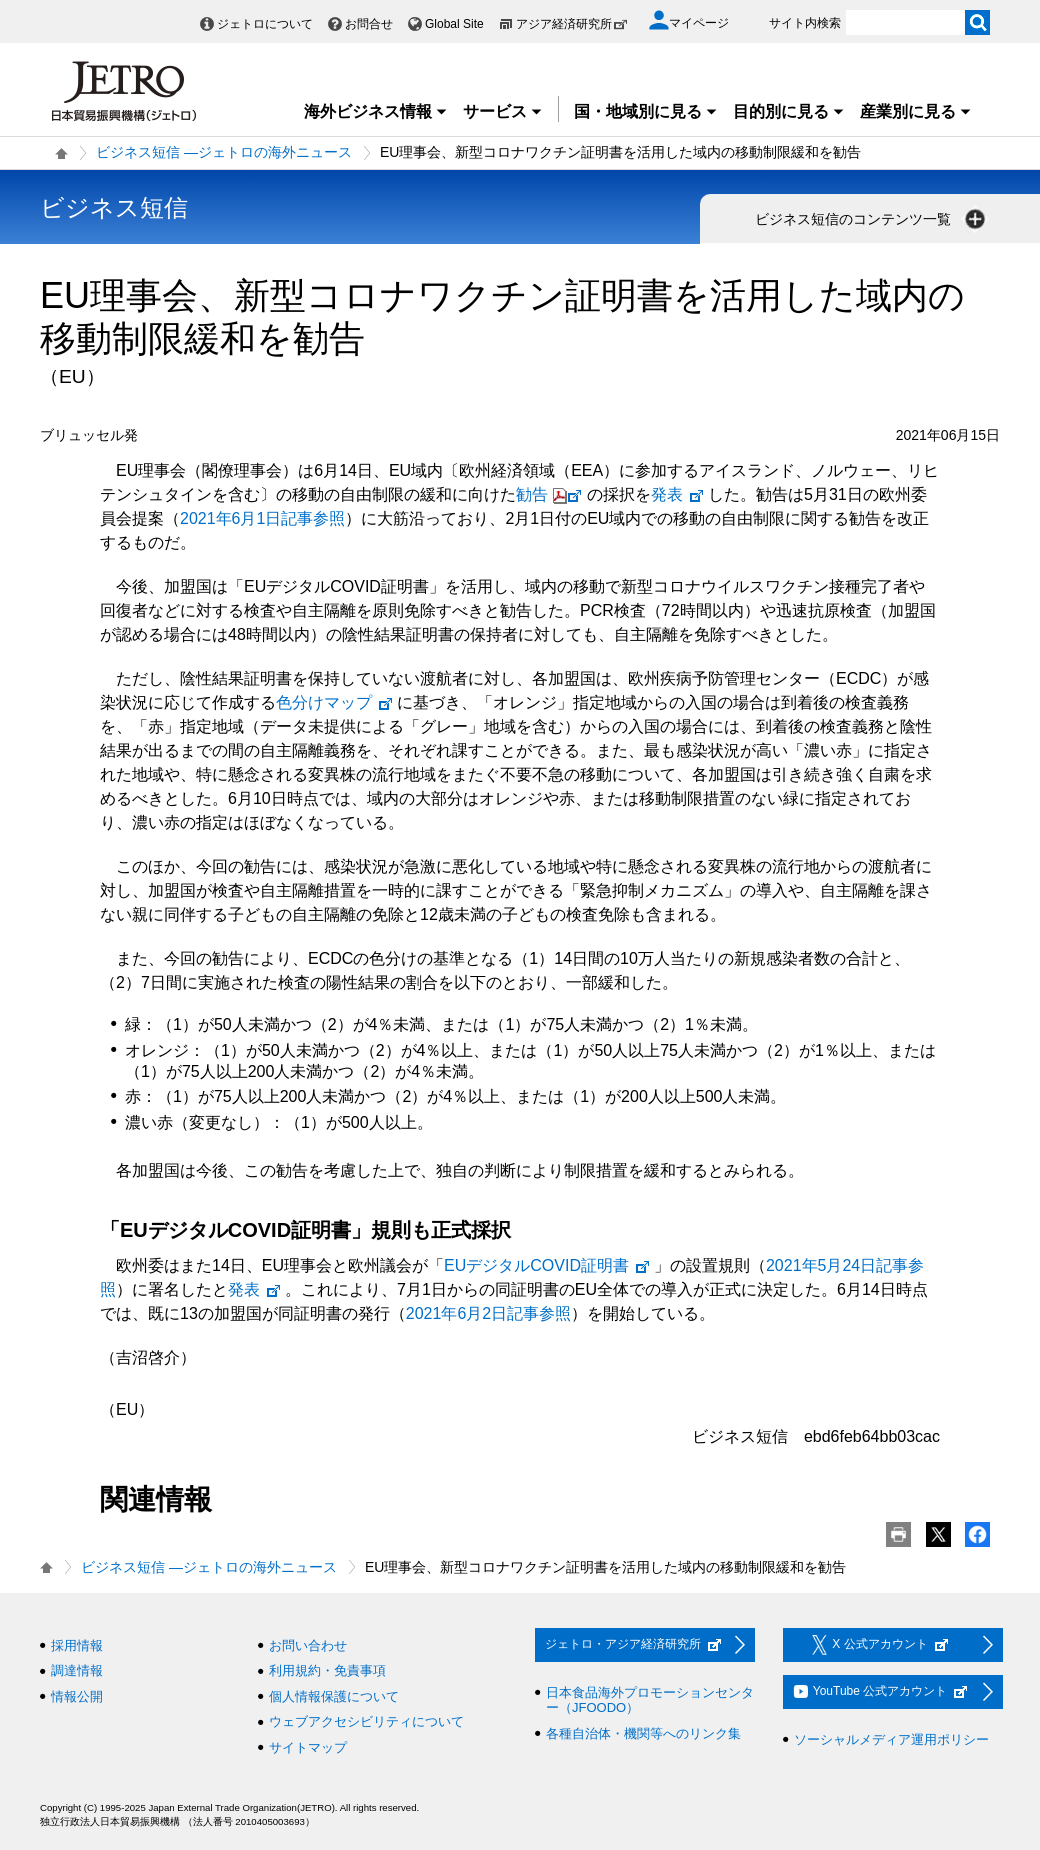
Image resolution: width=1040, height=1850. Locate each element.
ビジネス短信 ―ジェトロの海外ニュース (224, 152)
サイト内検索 (805, 23)
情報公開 (77, 1696)
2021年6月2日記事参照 (488, 1313)
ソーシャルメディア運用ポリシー (891, 1739)
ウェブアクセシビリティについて (366, 1721)
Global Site (454, 24)
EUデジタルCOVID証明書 (547, 1265)
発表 (678, 494)
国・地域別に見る (646, 111)
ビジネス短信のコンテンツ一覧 (872, 219)
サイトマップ (308, 1747)
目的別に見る (789, 111)
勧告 (551, 494)
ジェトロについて (265, 24)
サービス (503, 111)
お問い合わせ (308, 1645)
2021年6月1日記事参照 (262, 518)
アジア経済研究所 (572, 24)
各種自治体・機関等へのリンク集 (643, 1733)
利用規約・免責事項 (327, 1670)
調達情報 (77, 1670)
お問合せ (369, 24)
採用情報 (77, 1645)
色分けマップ (335, 702)
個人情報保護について (334, 1696)
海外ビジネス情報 (376, 111)
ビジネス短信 (114, 207)
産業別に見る (916, 111)
